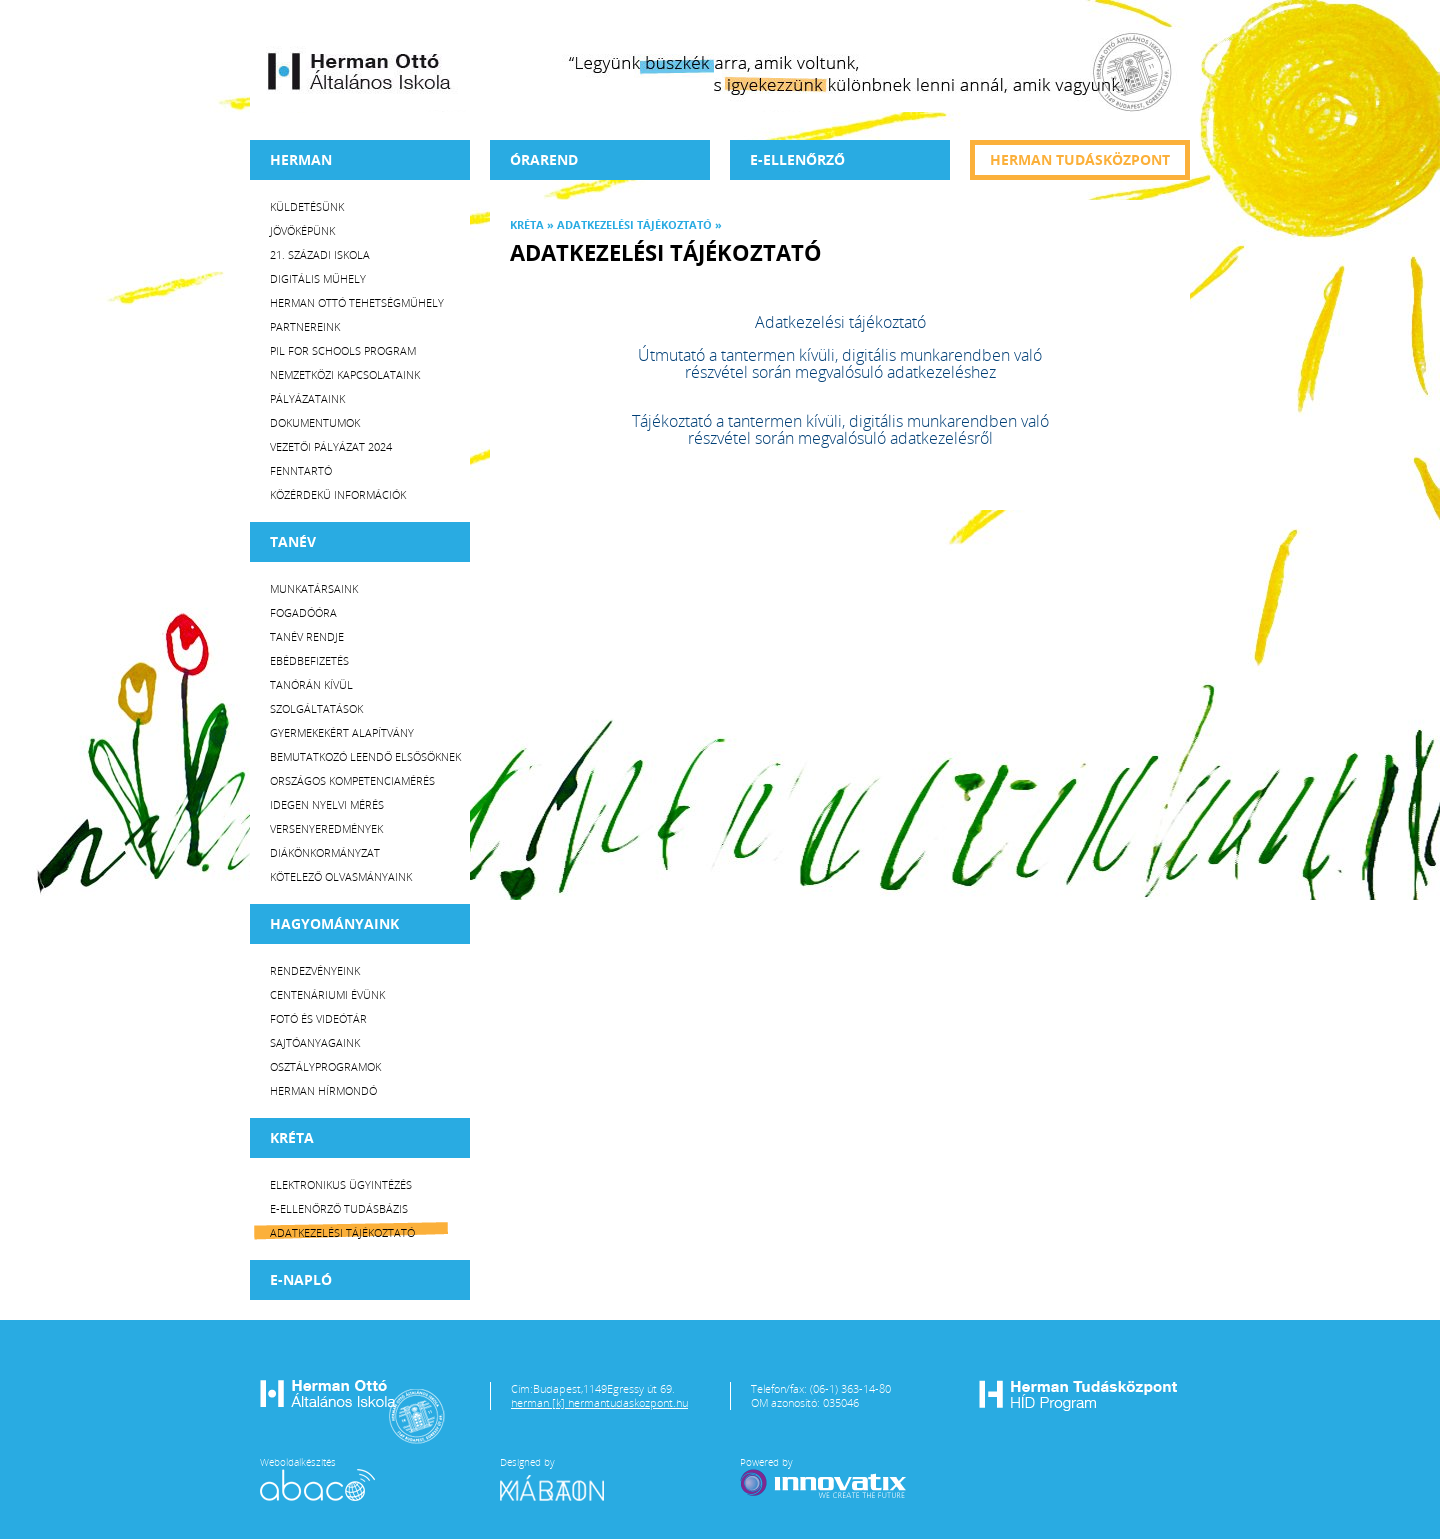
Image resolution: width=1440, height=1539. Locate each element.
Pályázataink (307, 398)
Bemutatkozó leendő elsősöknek (365, 756)
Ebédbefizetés (309, 660)
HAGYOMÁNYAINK (334, 923)
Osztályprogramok (325, 1066)
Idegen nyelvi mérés (327, 804)
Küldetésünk (307, 206)
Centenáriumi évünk (327, 994)
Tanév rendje (307, 636)
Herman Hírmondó (323, 1090)
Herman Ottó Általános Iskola (360, 71)
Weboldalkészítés (317, 1478)
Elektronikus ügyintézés (341, 1184)
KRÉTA (292, 1137)
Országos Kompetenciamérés (352, 780)
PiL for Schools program (343, 350)
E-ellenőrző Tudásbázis (339, 1208)
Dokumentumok (315, 422)
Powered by (825, 1478)
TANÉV (293, 541)
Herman (301, 159)
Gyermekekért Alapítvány (342, 732)
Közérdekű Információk (338, 494)
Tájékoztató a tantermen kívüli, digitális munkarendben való (840, 421)
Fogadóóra (303, 612)
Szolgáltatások (316, 708)
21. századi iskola (320, 254)
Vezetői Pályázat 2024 (331, 446)
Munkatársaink (314, 588)
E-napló (301, 1279)
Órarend (544, 159)
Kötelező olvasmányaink (341, 876)
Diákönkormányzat (325, 852)
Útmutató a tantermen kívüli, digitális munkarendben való (840, 355)
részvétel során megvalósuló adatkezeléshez (840, 372)
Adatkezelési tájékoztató (342, 1232)
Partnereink (305, 326)
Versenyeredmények (326, 828)
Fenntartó (301, 470)
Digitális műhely (318, 278)
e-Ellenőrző (797, 159)
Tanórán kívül (311, 684)
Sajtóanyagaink (315, 1042)
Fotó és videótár (318, 1018)
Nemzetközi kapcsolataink (345, 374)
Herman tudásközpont (1080, 159)
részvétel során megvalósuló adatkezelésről (840, 438)
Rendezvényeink (315, 970)
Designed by (564, 1478)
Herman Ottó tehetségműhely (357, 302)
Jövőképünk (302, 230)
